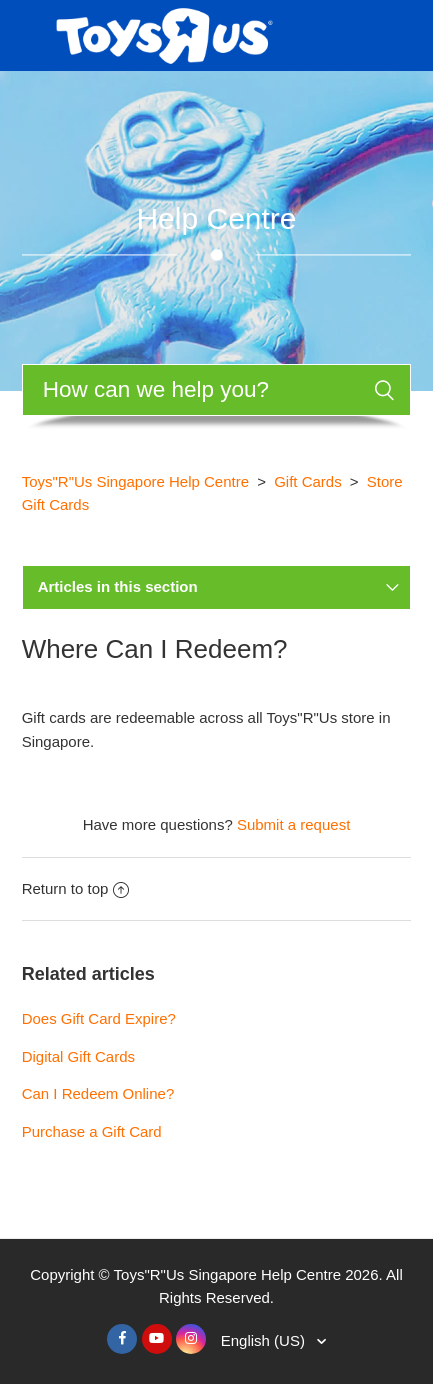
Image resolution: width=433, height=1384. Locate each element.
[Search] (217, 390)
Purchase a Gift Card (92, 1131)
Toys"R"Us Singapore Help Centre (135, 481)
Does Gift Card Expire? (99, 1018)
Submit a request (293, 824)
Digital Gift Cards (78, 1056)
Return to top (76, 888)
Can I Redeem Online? (98, 1093)
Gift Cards (308, 481)
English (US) (265, 1340)
